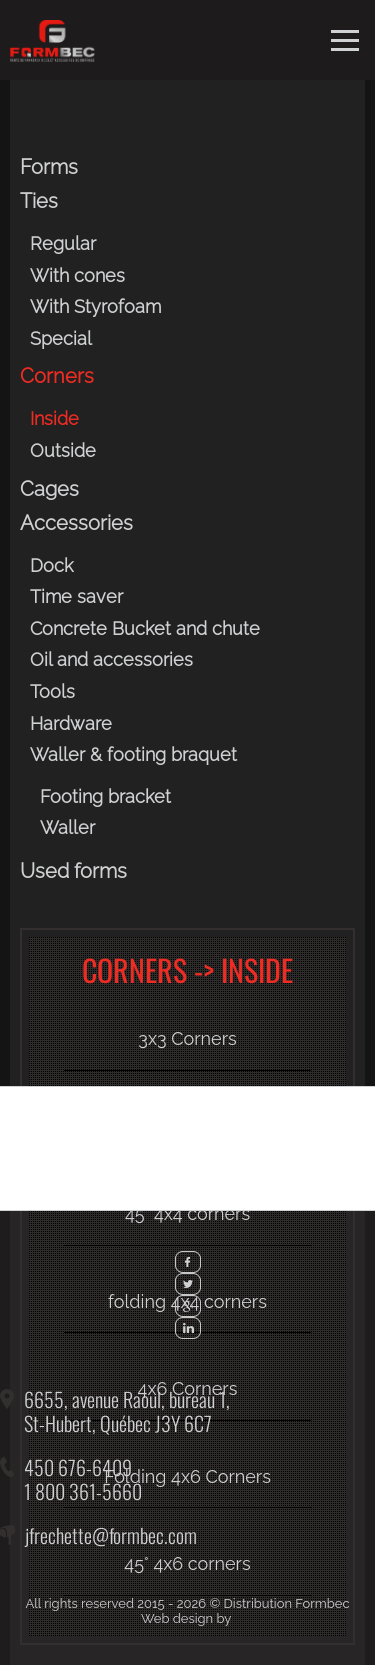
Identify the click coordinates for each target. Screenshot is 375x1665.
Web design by (186, 1618)
